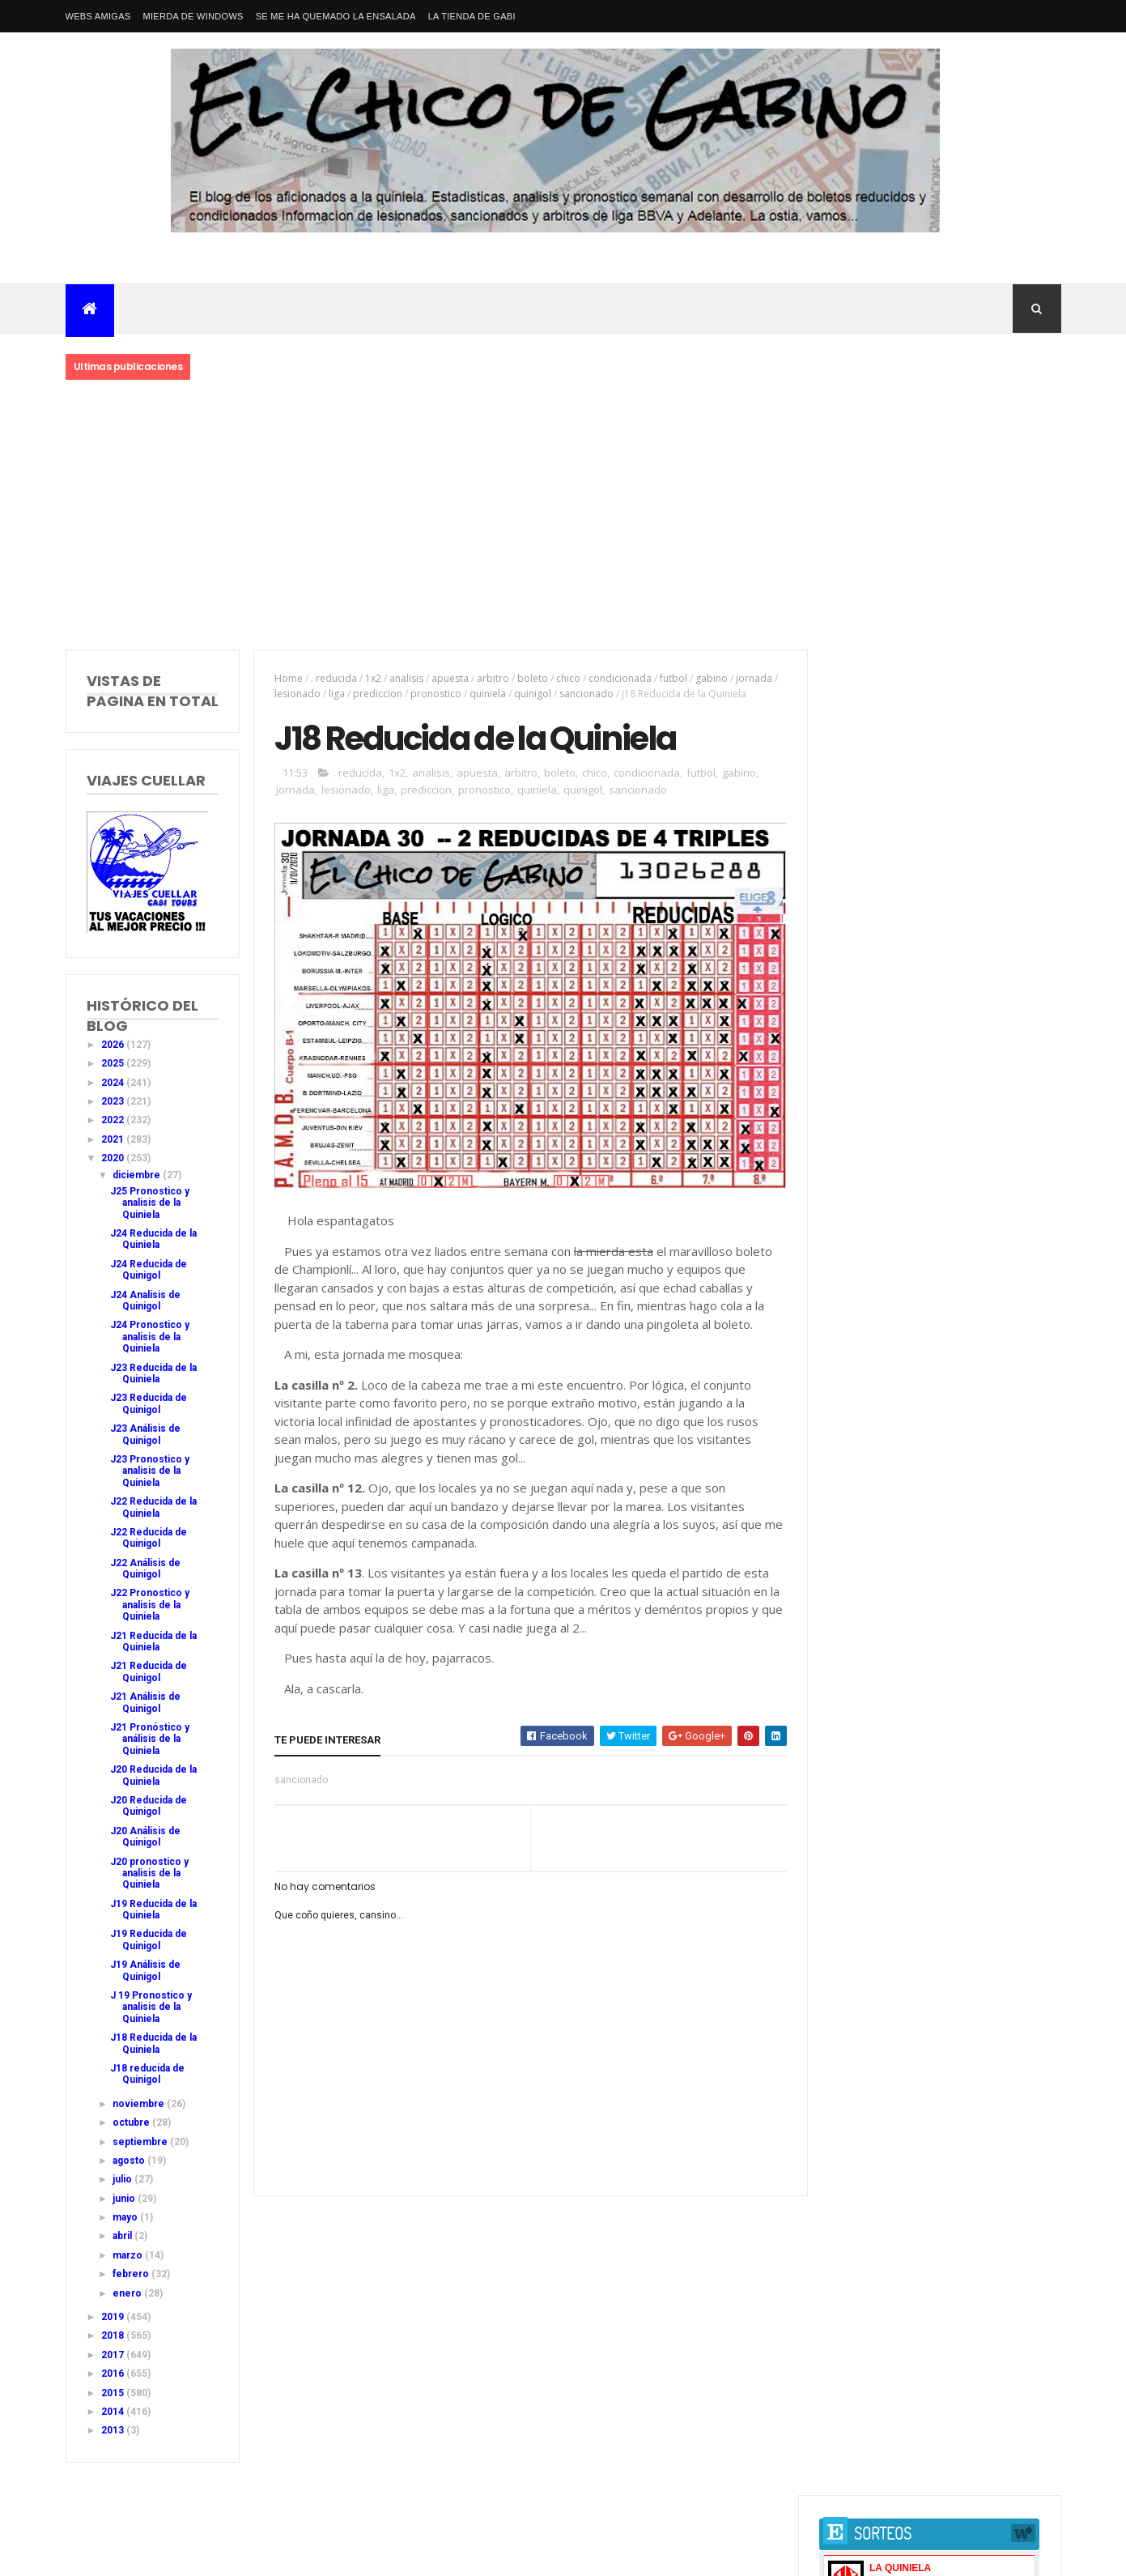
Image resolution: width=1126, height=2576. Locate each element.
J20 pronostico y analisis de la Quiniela (149, 1873)
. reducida (332, 678)
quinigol (531, 693)
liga (335, 693)
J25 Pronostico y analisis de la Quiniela (149, 1203)
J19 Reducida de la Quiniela (153, 1909)
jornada (752, 678)
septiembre (141, 2142)
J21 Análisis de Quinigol (145, 1702)
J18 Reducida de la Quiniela (153, 2043)
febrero (132, 2274)
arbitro (491, 678)
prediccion (376, 693)
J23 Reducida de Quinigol (148, 1403)
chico (567, 678)
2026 (113, 1044)
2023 (113, 1101)
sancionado (585, 693)
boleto (531, 678)
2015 (113, 2393)
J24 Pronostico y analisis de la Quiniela (149, 1336)
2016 (113, 2373)
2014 (113, 2411)
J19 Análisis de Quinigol (145, 1970)
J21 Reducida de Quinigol (148, 1671)
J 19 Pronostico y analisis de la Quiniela (151, 2007)
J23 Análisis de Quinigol (145, 1434)
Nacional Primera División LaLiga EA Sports (225, 2534)
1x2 (371, 678)
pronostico (434, 693)
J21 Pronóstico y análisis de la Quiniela (149, 1739)
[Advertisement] (563, 515)
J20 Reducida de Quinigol (148, 1806)
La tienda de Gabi (472, 16)
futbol (672, 678)
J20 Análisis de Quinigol (145, 1836)
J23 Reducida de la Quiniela (153, 1373)
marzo (129, 2255)
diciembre (138, 1175)
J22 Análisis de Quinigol (145, 1568)
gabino (710, 678)
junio (125, 2198)
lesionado (296, 693)
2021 (113, 1139)
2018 (113, 2335)
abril (123, 2236)
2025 (113, 1063)
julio (123, 2179)
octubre (132, 2122)
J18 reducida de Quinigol (147, 2074)
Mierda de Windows (192, 16)
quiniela (486, 693)
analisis (405, 678)
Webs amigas (98, 16)
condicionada (618, 678)
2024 (113, 1082)
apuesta (448, 678)
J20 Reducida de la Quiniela (153, 1775)
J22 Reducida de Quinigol (148, 1537)
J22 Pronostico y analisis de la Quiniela (149, 1604)
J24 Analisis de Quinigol (145, 1300)
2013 (113, 2430)
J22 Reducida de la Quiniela (153, 1507)
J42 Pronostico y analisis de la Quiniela (929, 1073)
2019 (113, 2317)
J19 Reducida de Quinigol (148, 1939)
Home (287, 678)
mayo (126, 2217)
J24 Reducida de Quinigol (148, 1269)
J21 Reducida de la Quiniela (153, 1641)
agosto (130, 2160)
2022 (113, 1120)
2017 (113, 2355)
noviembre (140, 2104)
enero (128, 2293)
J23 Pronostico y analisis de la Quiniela (149, 1471)
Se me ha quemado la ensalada (336, 16)
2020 (113, 1158)
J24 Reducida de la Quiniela (153, 1239)
